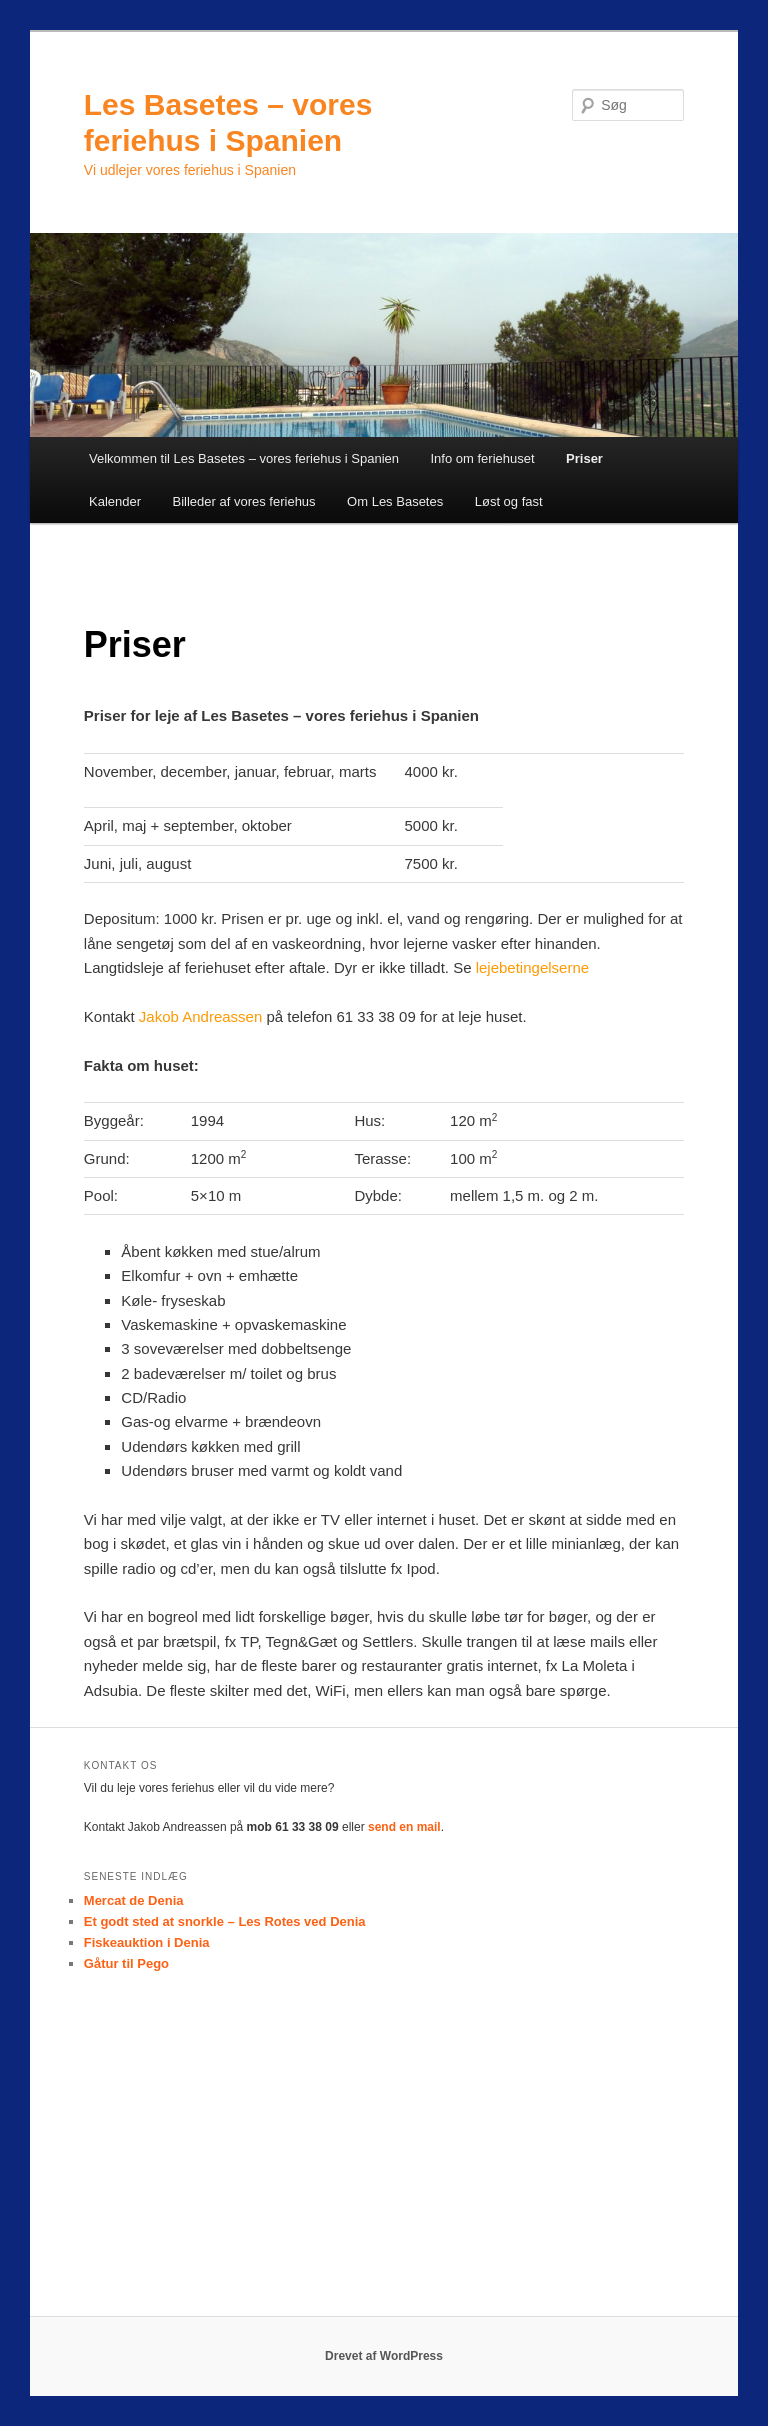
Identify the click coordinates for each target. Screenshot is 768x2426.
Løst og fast (509, 501)
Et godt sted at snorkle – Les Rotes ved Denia (225, 1921)
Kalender (115, 501)
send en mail (404, 1827)
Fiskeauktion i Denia (147, 1942)
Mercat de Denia (134, 1900)
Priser (584, 458)
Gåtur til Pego (126, 1963)
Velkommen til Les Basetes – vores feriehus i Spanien (244, 458)
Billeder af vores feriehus (244, 501)
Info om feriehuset (483, 458)
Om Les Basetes (395, 501)
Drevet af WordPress (384, 2356)
